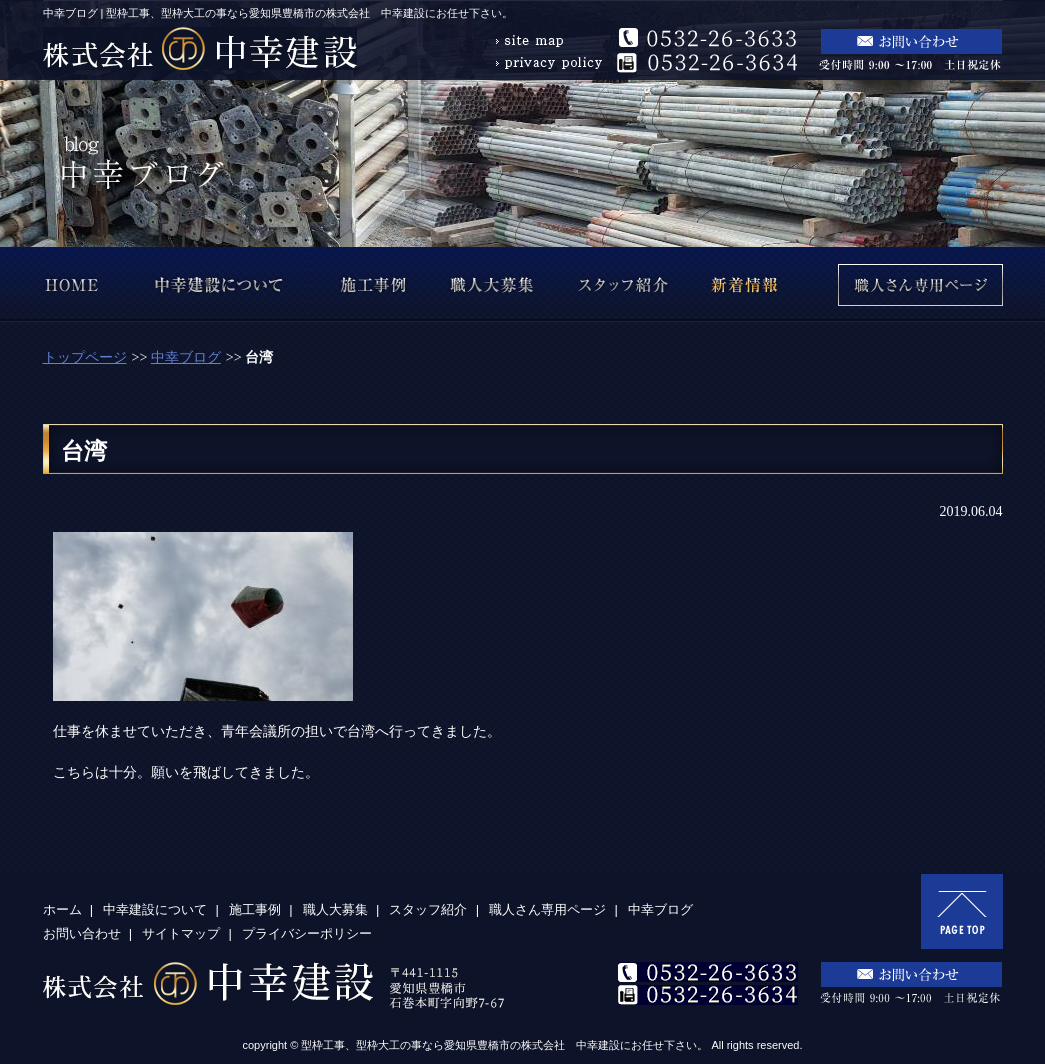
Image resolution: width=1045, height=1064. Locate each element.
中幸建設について (155, 909)
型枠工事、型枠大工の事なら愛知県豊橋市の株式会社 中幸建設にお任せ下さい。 (504, 1045)
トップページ (85, 357)
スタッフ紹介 (428, 909)
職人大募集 (335, 909)
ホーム (62, 909)
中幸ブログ (186, 357)
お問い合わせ (82, 933)
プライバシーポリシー (307, 933)
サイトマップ (181, 933)
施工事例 (255, 909)
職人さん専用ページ (547, 909)
